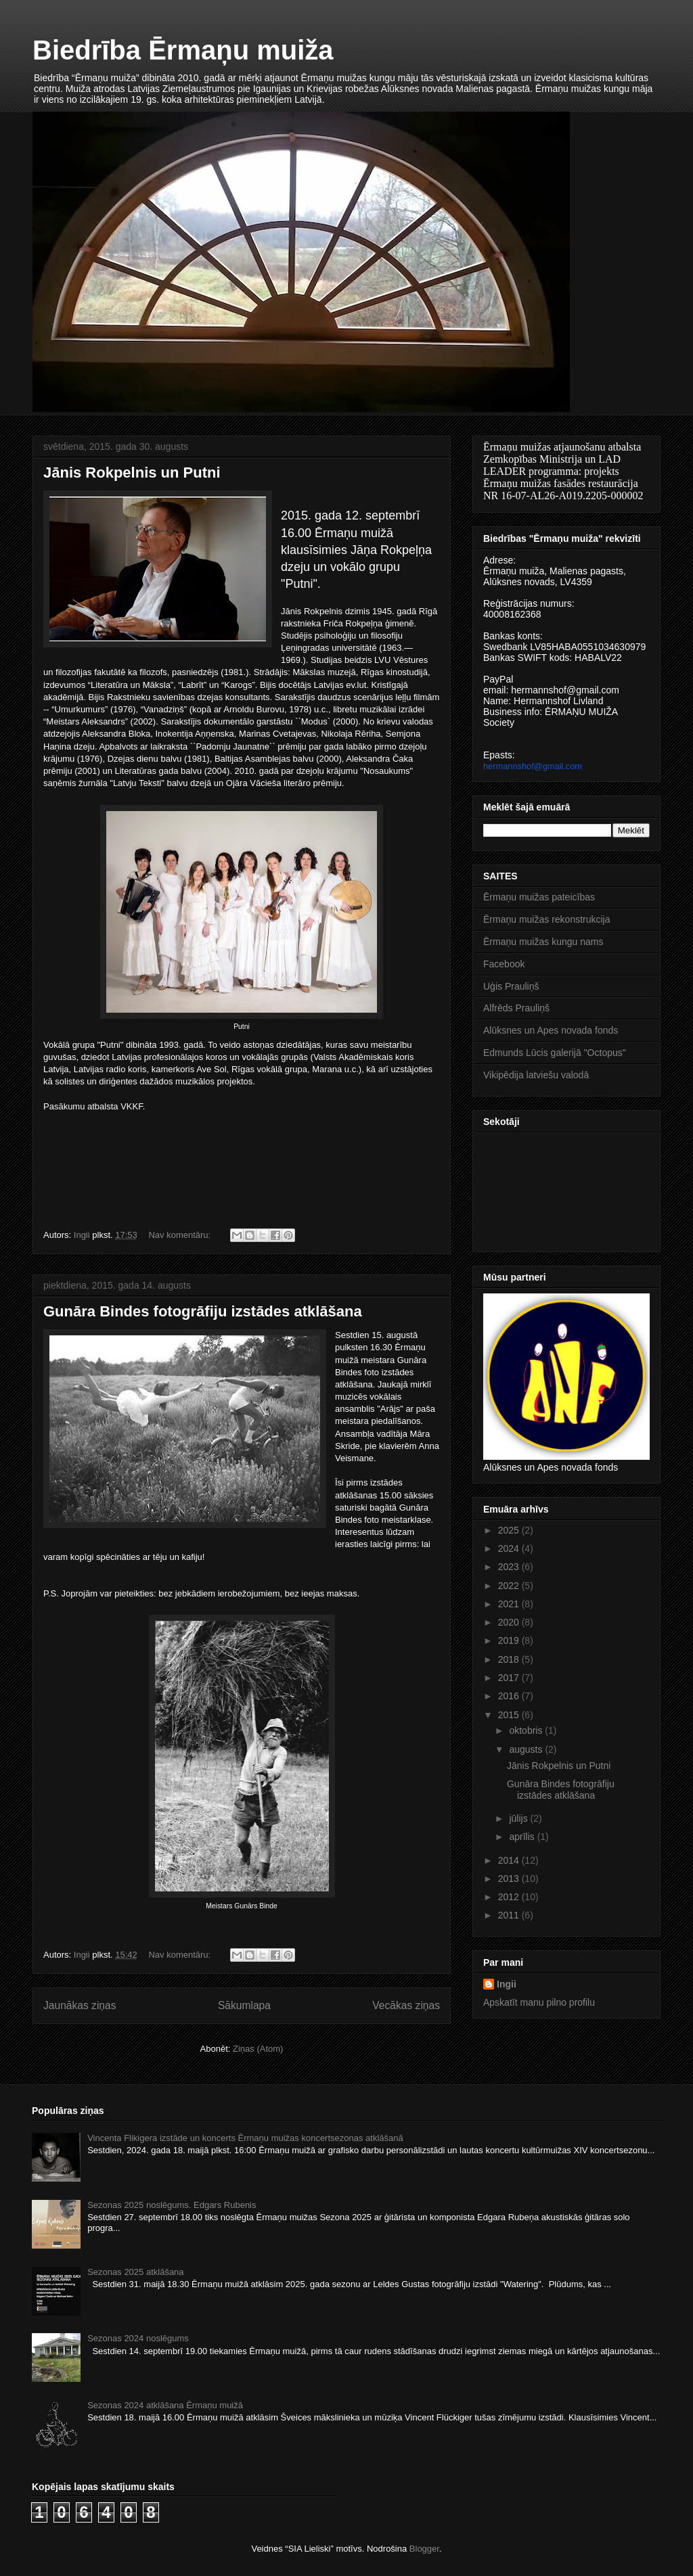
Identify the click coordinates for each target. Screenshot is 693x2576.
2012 (510, 1896)
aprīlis (523, 1836)
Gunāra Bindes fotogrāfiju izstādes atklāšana (202, 1311)
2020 (510, 1622)
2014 (510, 1860)
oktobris (527, 1730)
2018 (510, 1659)
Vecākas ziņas (406, 2005)
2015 (510, 1714)
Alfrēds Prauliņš (516, 1008)
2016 (510, 1695)
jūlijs (519, 1818)
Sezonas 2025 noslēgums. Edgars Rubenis (171, 2205)
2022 (510, 1585)
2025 (510, 1530)
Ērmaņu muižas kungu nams (543, 941)
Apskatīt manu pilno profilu (539, 2002)
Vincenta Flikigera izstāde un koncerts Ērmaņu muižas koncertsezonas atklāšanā (245, 2138)
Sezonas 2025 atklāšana (135, 2272)
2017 (510, 1677)
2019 (510, 1640)
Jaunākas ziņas (79, 2005)
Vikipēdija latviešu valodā (536, 1075)
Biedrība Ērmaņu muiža (183, 50)
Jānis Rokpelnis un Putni (132, 472)
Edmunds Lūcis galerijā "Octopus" (554, 1052)
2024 (510, 1548)
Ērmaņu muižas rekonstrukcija (546, 919)
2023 (510, 1566)
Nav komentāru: (180, 1235)
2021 (510, 1603)
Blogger (424, 2549)
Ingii (506, 1984)
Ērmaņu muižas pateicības (539, 897)
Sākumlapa (244, 2005)
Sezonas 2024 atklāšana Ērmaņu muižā (165, 2405)
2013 (510, 1878)
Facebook (503, 964)
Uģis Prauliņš (511, 986)
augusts (527, 1749)
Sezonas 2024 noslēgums (138, 2338)
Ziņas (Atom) (258, 2049)
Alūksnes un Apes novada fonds (550, 1030)
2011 (510, 1915)
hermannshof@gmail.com (532, 766)
